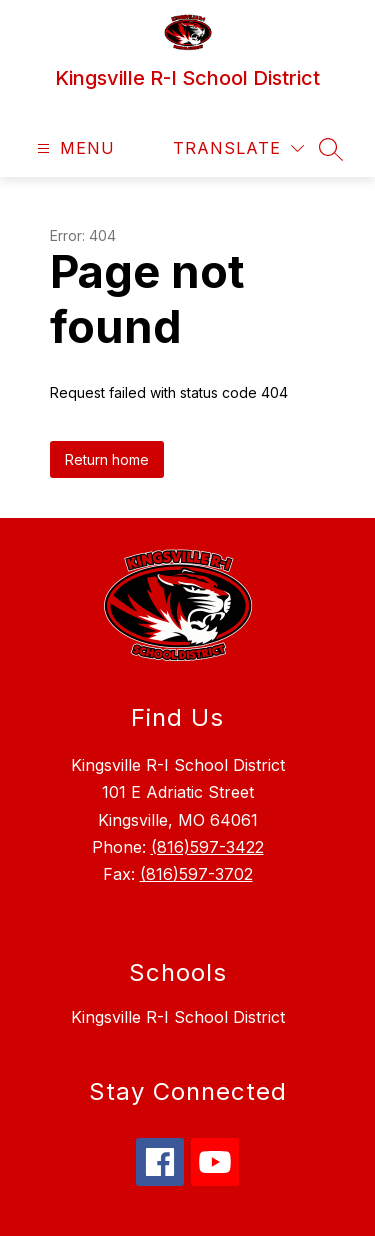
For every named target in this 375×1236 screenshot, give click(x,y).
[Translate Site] (238, 148)
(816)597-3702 (196, 874)
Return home (107, 459)
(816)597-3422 (207, 847)
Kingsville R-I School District (178, 1017)
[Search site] (331, 149)
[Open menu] (73, 148)
